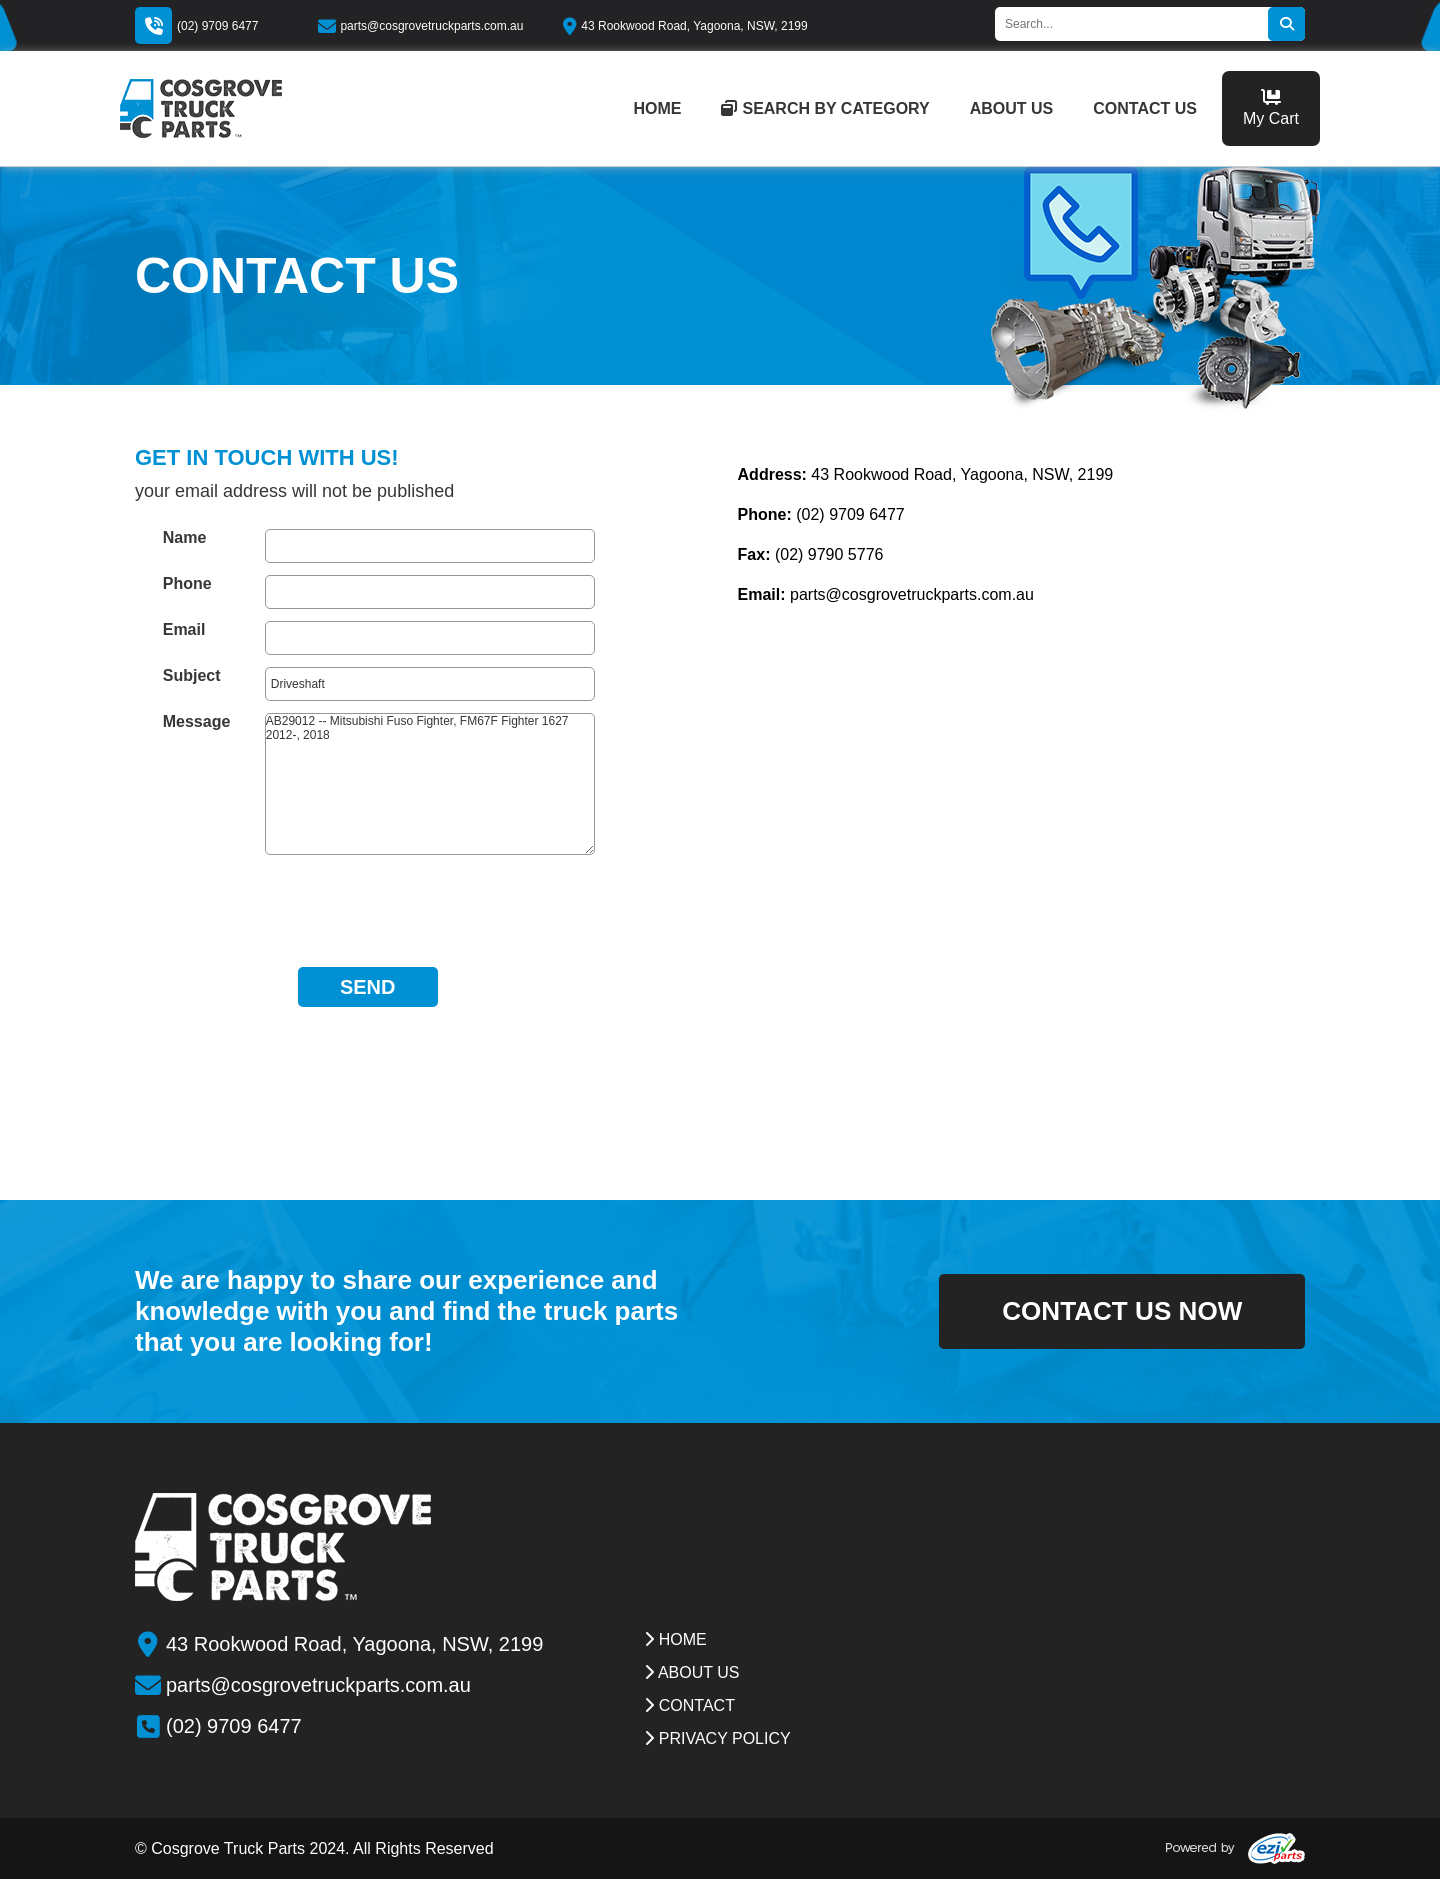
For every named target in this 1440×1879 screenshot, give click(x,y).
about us (1012, 108)
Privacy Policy (717, 1738)
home (657, 108)
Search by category (825, 108)
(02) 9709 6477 (217, 26)
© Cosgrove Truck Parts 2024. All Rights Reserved (314, 1848)
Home (675, 1639)
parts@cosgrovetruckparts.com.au (420, 26)
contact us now (1093, 1311)
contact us (1145, 108)
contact (689, 1705)
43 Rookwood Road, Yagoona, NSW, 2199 (685, 26)
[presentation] (368, 906)
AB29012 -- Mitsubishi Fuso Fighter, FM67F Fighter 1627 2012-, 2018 (430, 784)
